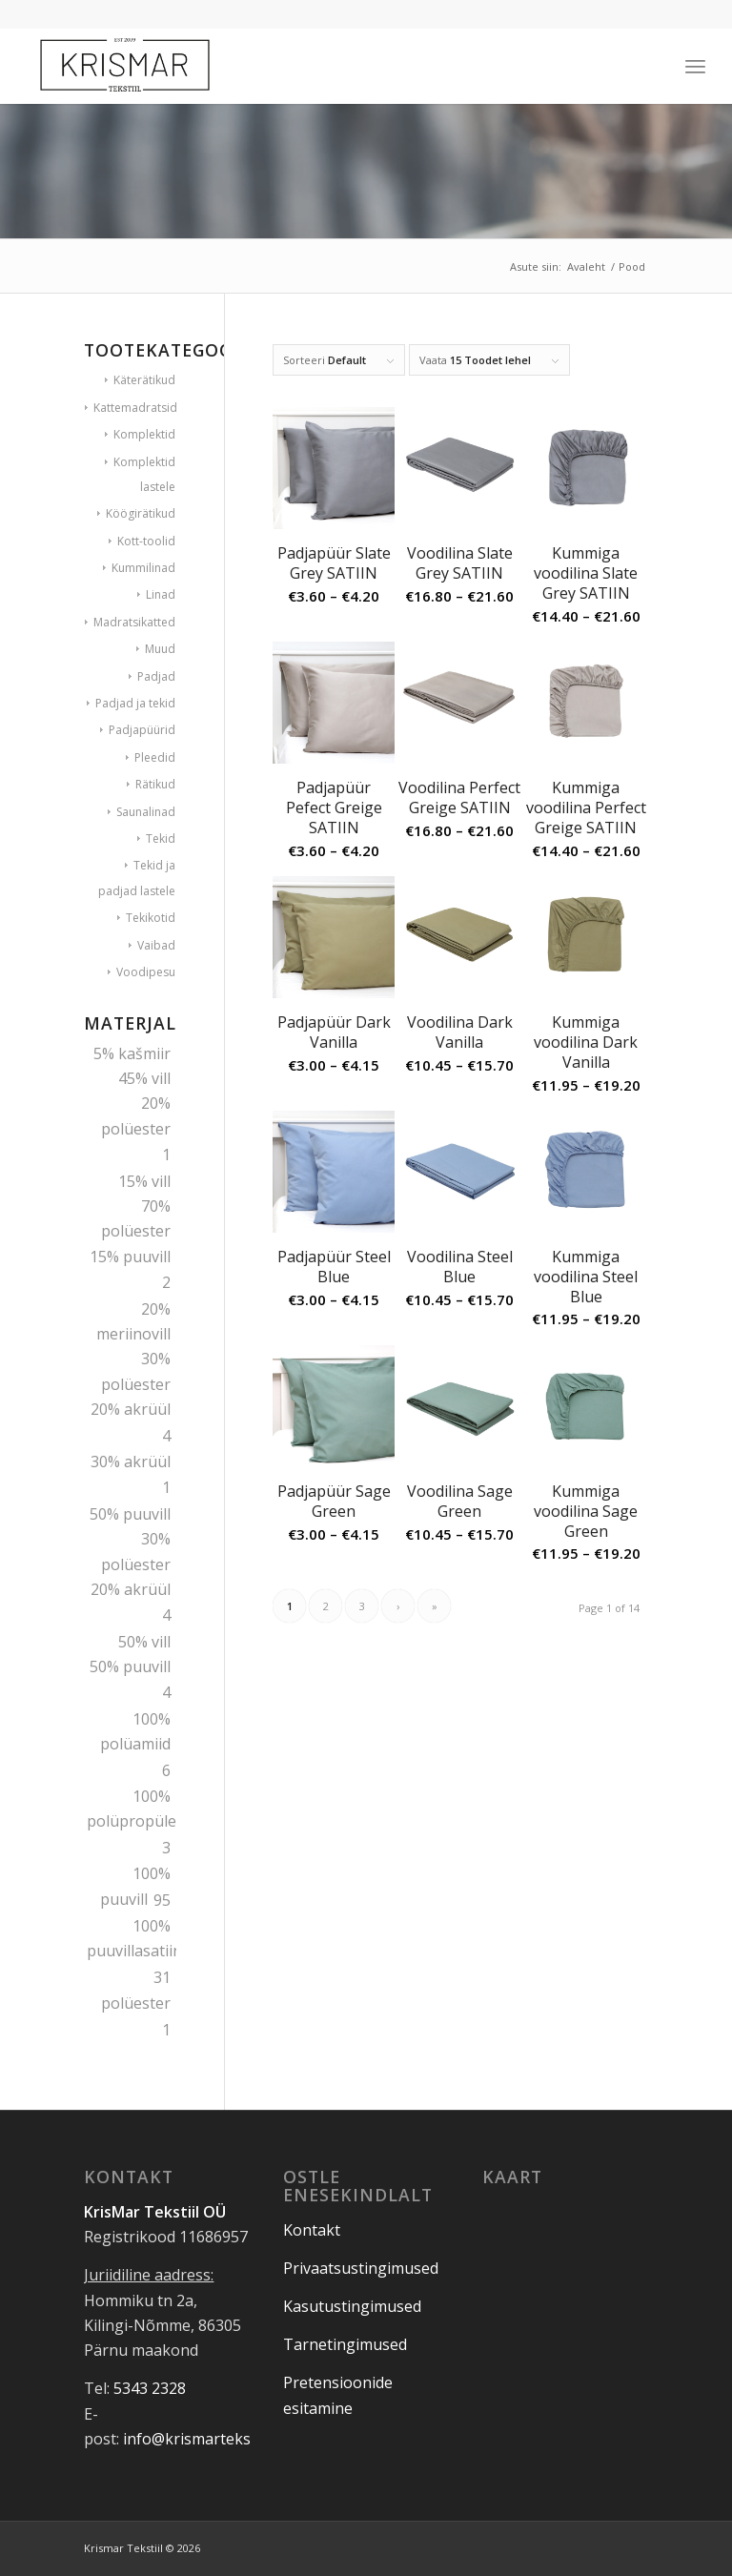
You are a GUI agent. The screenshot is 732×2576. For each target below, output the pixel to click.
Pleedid (154, 757)
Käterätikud (144, 380)
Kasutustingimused (352, 2306)
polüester (136, 2003)
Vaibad (156, 945)
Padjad (156, 676)
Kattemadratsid (135, 407)
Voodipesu (145, 972)
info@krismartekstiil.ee (205, 2438)
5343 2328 (149, 2388)
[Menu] (695, 66)
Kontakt (311, 2229)
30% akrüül (131, 1461)
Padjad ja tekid (135, 703)
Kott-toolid (146, 541)
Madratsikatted (134, 622)
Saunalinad (145, 812)
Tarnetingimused (345, 2344)
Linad (160, 594)
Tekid (160, 838)
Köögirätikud (140, 513)
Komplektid (144, 434)
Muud (160, 649)
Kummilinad (143, 568)
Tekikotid (150, 918)
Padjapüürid (142, 730)
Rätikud (155, 784)
